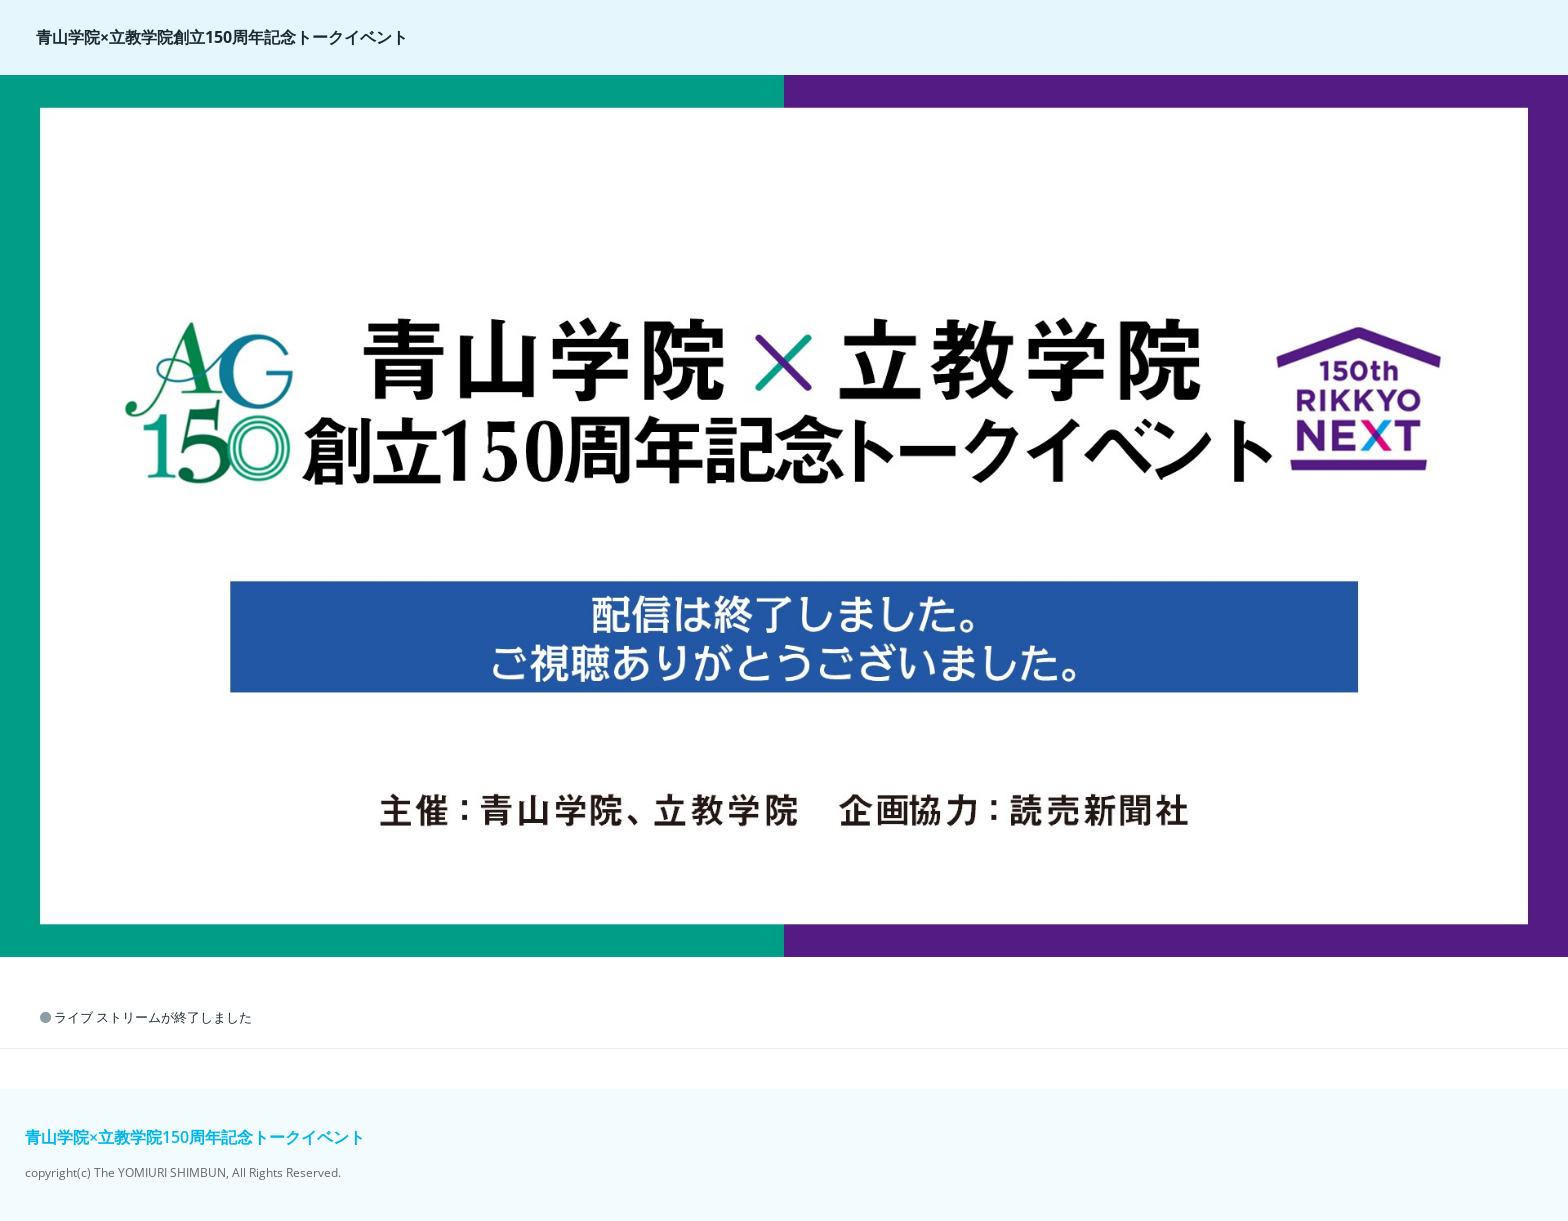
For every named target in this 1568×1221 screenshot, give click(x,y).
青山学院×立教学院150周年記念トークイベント (195, 1137)
